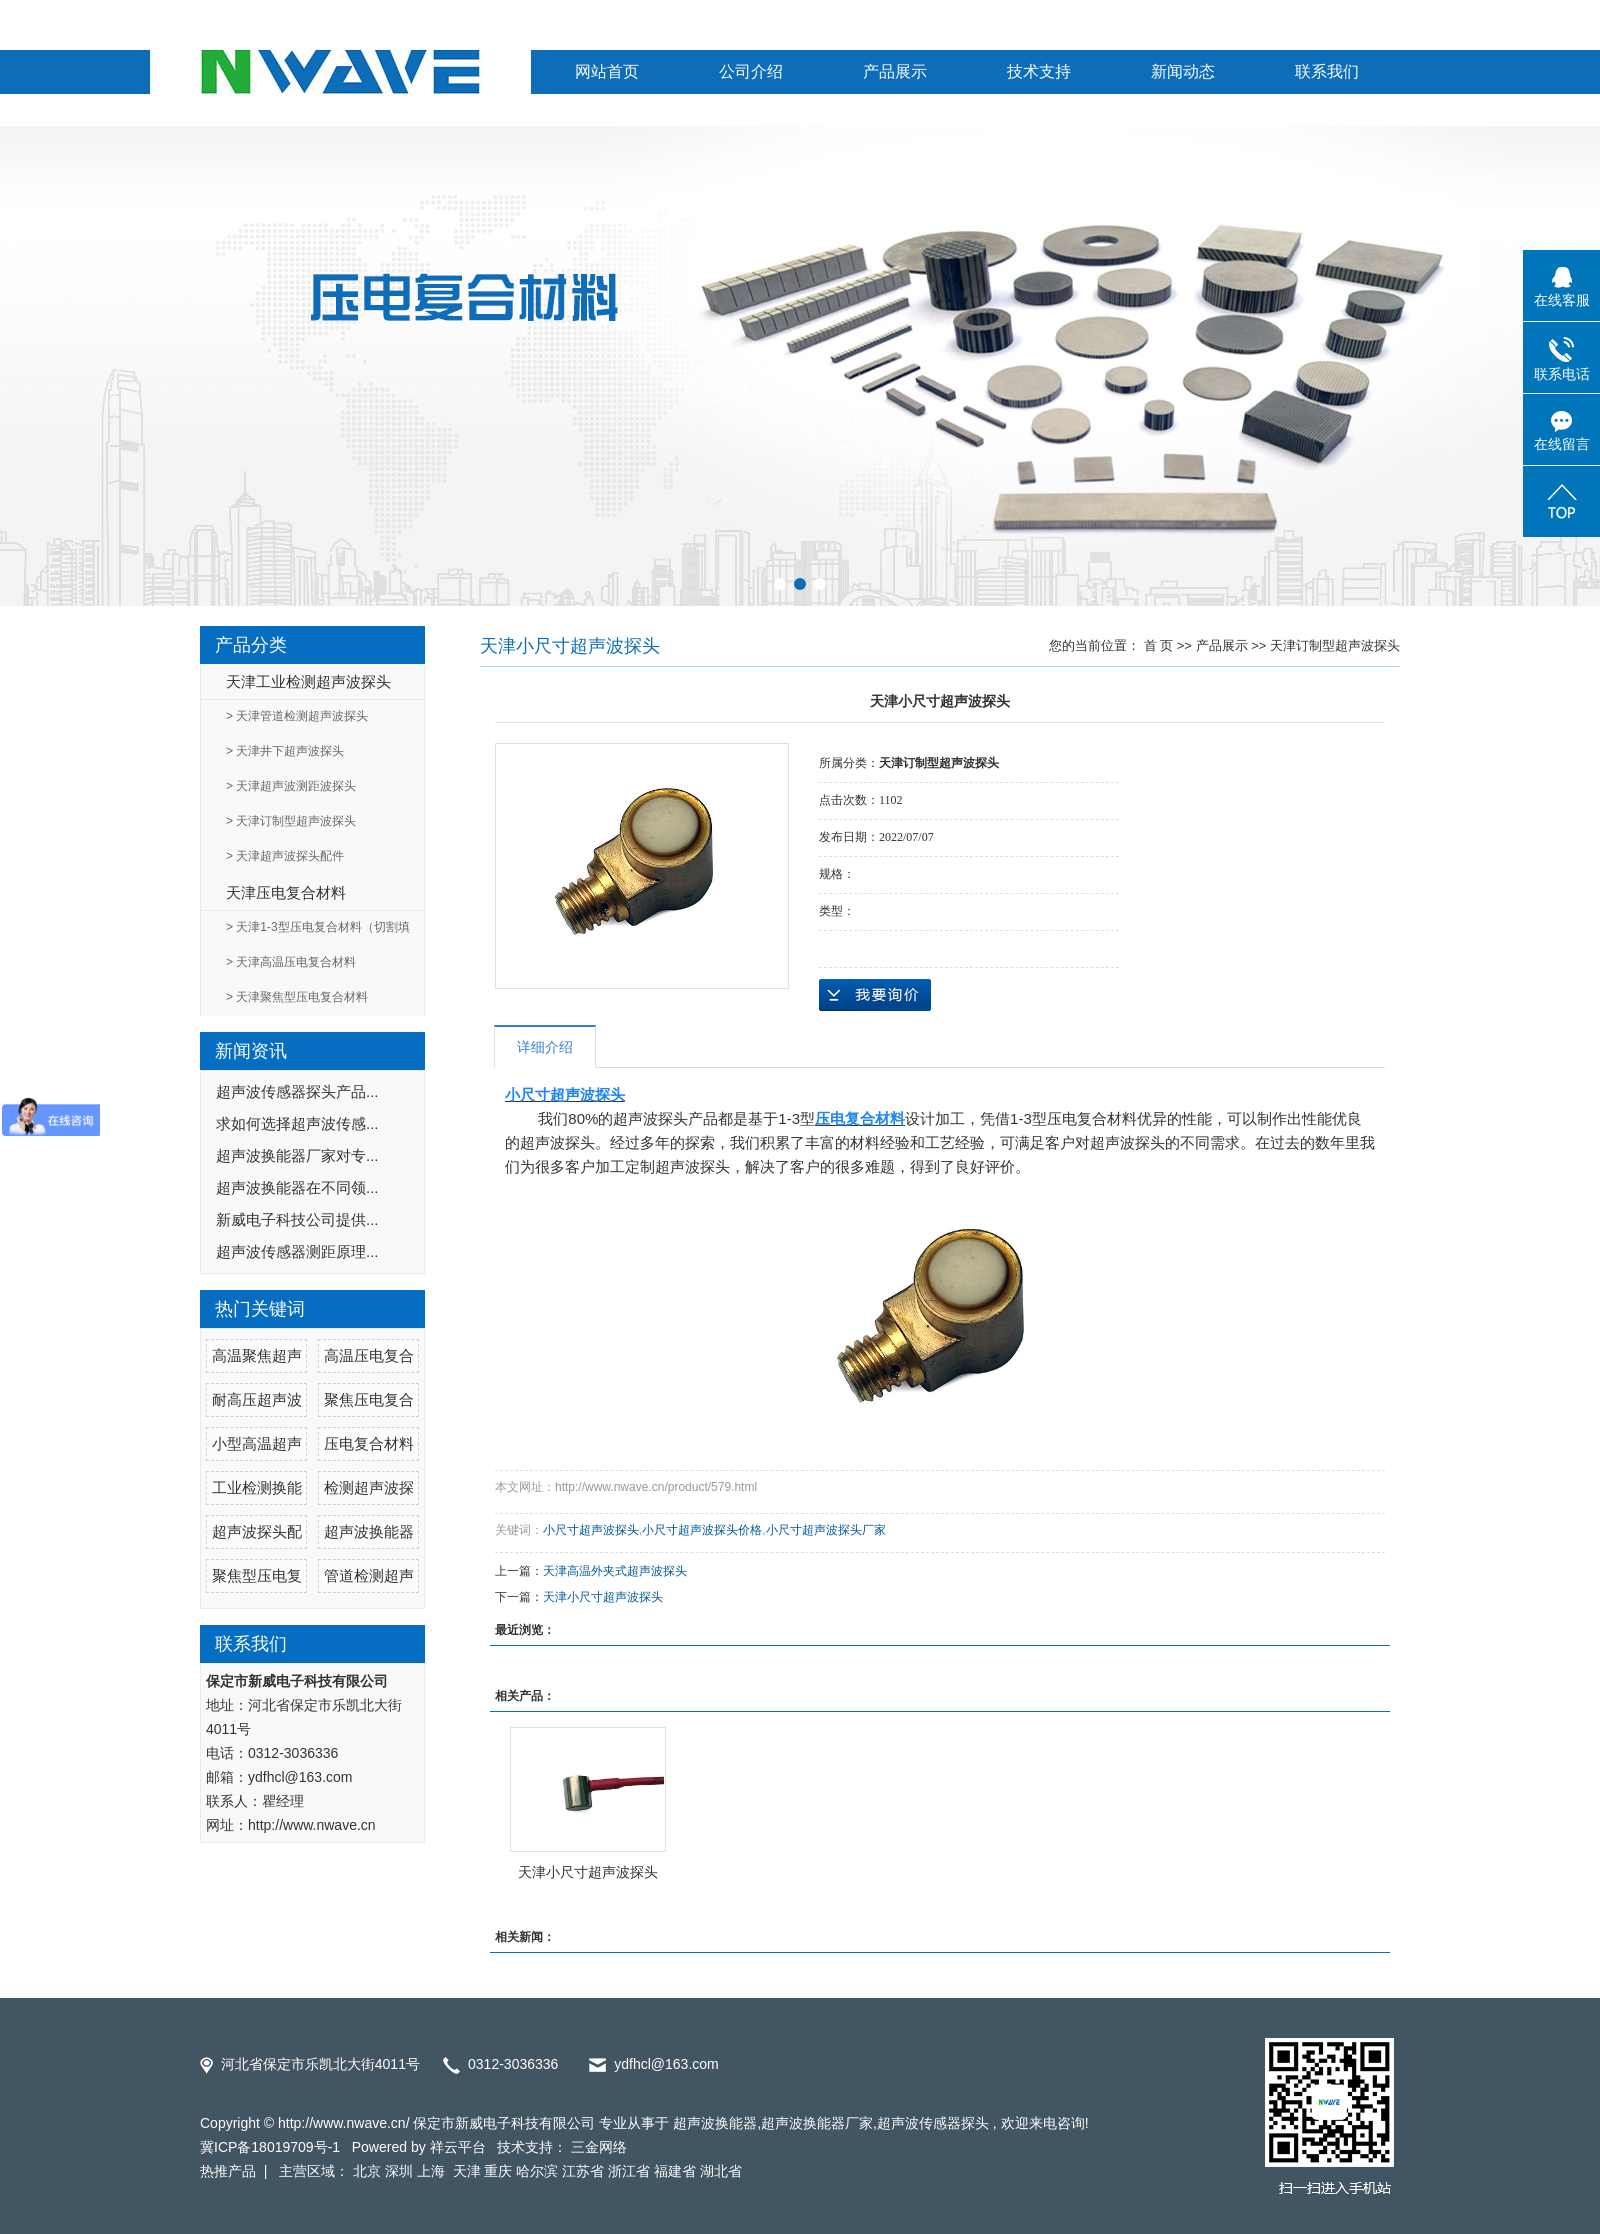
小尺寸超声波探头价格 (702, 1530)
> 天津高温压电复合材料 (291, 962)
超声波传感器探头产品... (297, 1091)
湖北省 (721, 2171)
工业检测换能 (257, 1487)
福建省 (675, 2171)
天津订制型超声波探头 (1335, 645)
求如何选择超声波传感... (297, 1123)
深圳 (399, 2171)
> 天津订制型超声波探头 (291, 821)
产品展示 (895, 71)
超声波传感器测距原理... (297, 1251)
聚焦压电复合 (369, 1399)
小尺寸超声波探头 (591, 1530)
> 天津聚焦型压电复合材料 (297, 997)
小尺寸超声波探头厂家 (826, 1530)
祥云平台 (458, 2147)
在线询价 (875, 995)
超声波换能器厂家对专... (297, 1155)
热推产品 (228, 2171)
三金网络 (599, 2147)
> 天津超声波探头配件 (285, 856)
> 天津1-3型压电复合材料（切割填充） (318, 933)
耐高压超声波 (257, 1399)
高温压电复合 (369, 1355)
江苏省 (583, 2171)
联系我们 (1327, 71)
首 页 (1159, 645)
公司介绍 (751, 71)
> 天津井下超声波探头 (285, 751)
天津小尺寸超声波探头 (603, 1597)
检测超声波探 (369, 1487)
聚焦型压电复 (257, 1575)
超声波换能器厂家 (817, 2123)
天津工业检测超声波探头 (308, 681)
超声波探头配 (257, 1531)
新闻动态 (1183, 71)
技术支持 (1039, 71)
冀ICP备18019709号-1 (270, 2147)
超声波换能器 (369, 1531)
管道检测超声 (369, 1575)
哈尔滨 (537, 2171)
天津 (467, 2171)
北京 (367, 2171)
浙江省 (629, 2171)
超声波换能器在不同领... (297, 1187)
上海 (433, 2171)
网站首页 (607, 71)
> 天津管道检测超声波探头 (297, 716)
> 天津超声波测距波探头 (291, 786)
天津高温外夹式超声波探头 (615, 1571)
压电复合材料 (369, 1443)
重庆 (498, 2171)
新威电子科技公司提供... (297, 1219)
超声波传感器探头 (933, 2123)
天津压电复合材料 (286, 892)
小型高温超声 (257, 1443)
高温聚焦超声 (257, 1355)
